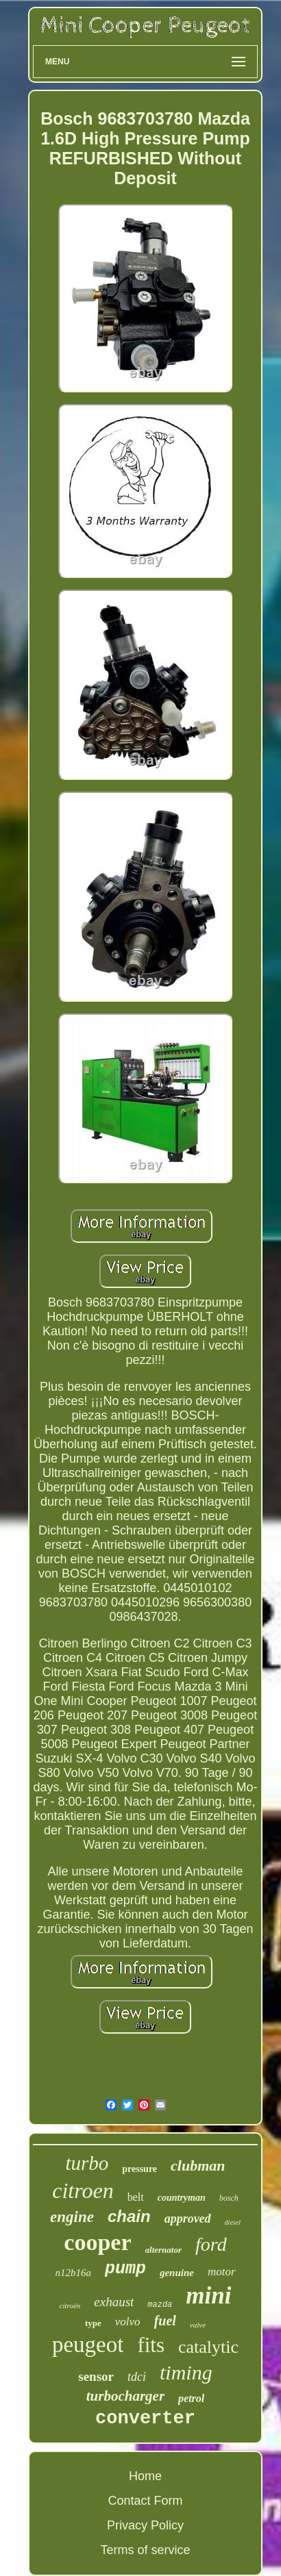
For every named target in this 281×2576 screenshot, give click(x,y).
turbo (86, 2163)
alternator (163, 2250)
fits (150, 2345)
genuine (177, 2272)
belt (135, 2197)
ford (211, 2244)
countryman (182, 2198)
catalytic (208, 2347)
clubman (198, 2165)
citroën (70, 2305)
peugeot (87, 2344)
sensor (96, 2376)
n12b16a (73, 2272)
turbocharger (125, 2396)
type (93, 2323)
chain (129, 2216)
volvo (127, 2321)
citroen (82, 2190)
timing (186, 2372)
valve (198, 2325)
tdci (136, 2377)
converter (145, 2418)
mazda (159, 2305)
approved (187, 2218)
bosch (229, 2198)
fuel (165, 2320)
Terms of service (145, 2550)
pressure (139, 2169)
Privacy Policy (145, 2525)
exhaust (114, 2302)
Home (145, 2476)
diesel (233, 2222)
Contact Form (145, 2501)
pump (125, 2269)
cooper (97, 2242)
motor (222, 2271)
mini (208, 2295)
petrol (191, 2398)
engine (72, 2216)
